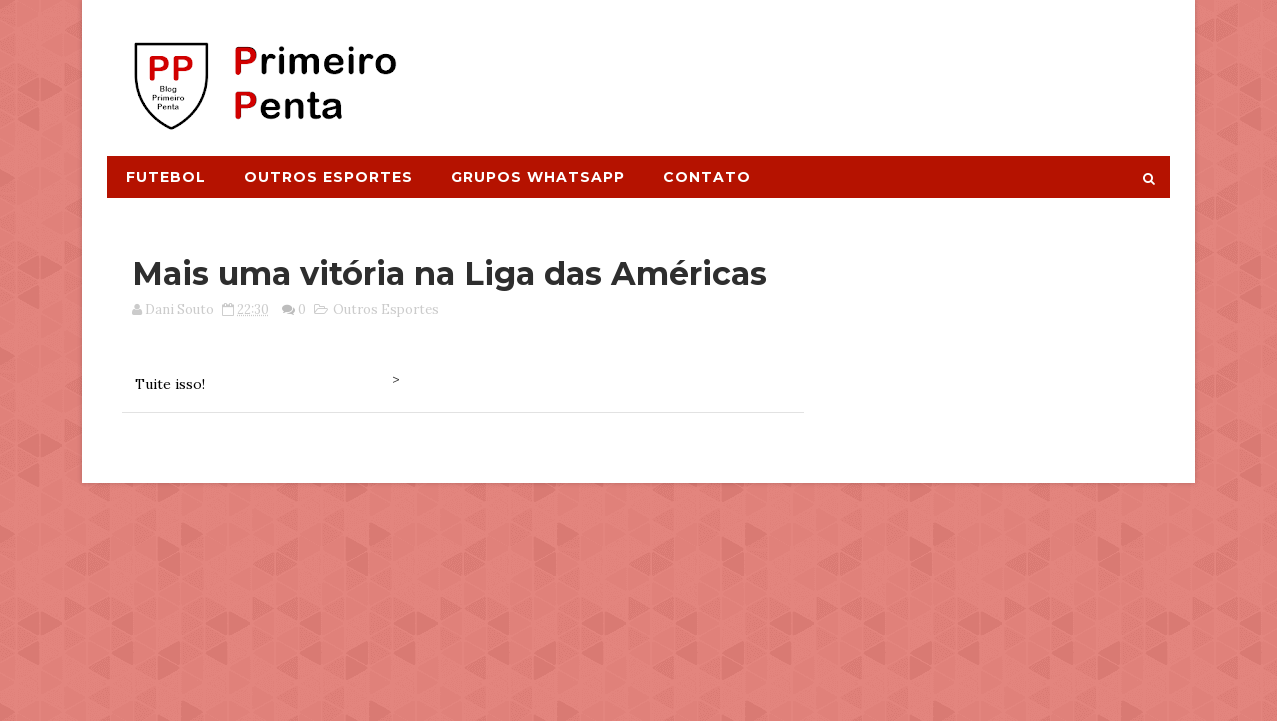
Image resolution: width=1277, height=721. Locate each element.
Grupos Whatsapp (538, 177)
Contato (707, 177)
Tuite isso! (170, 384)
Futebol (166, 177)
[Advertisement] (804, 67)
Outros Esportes (328, 177)
